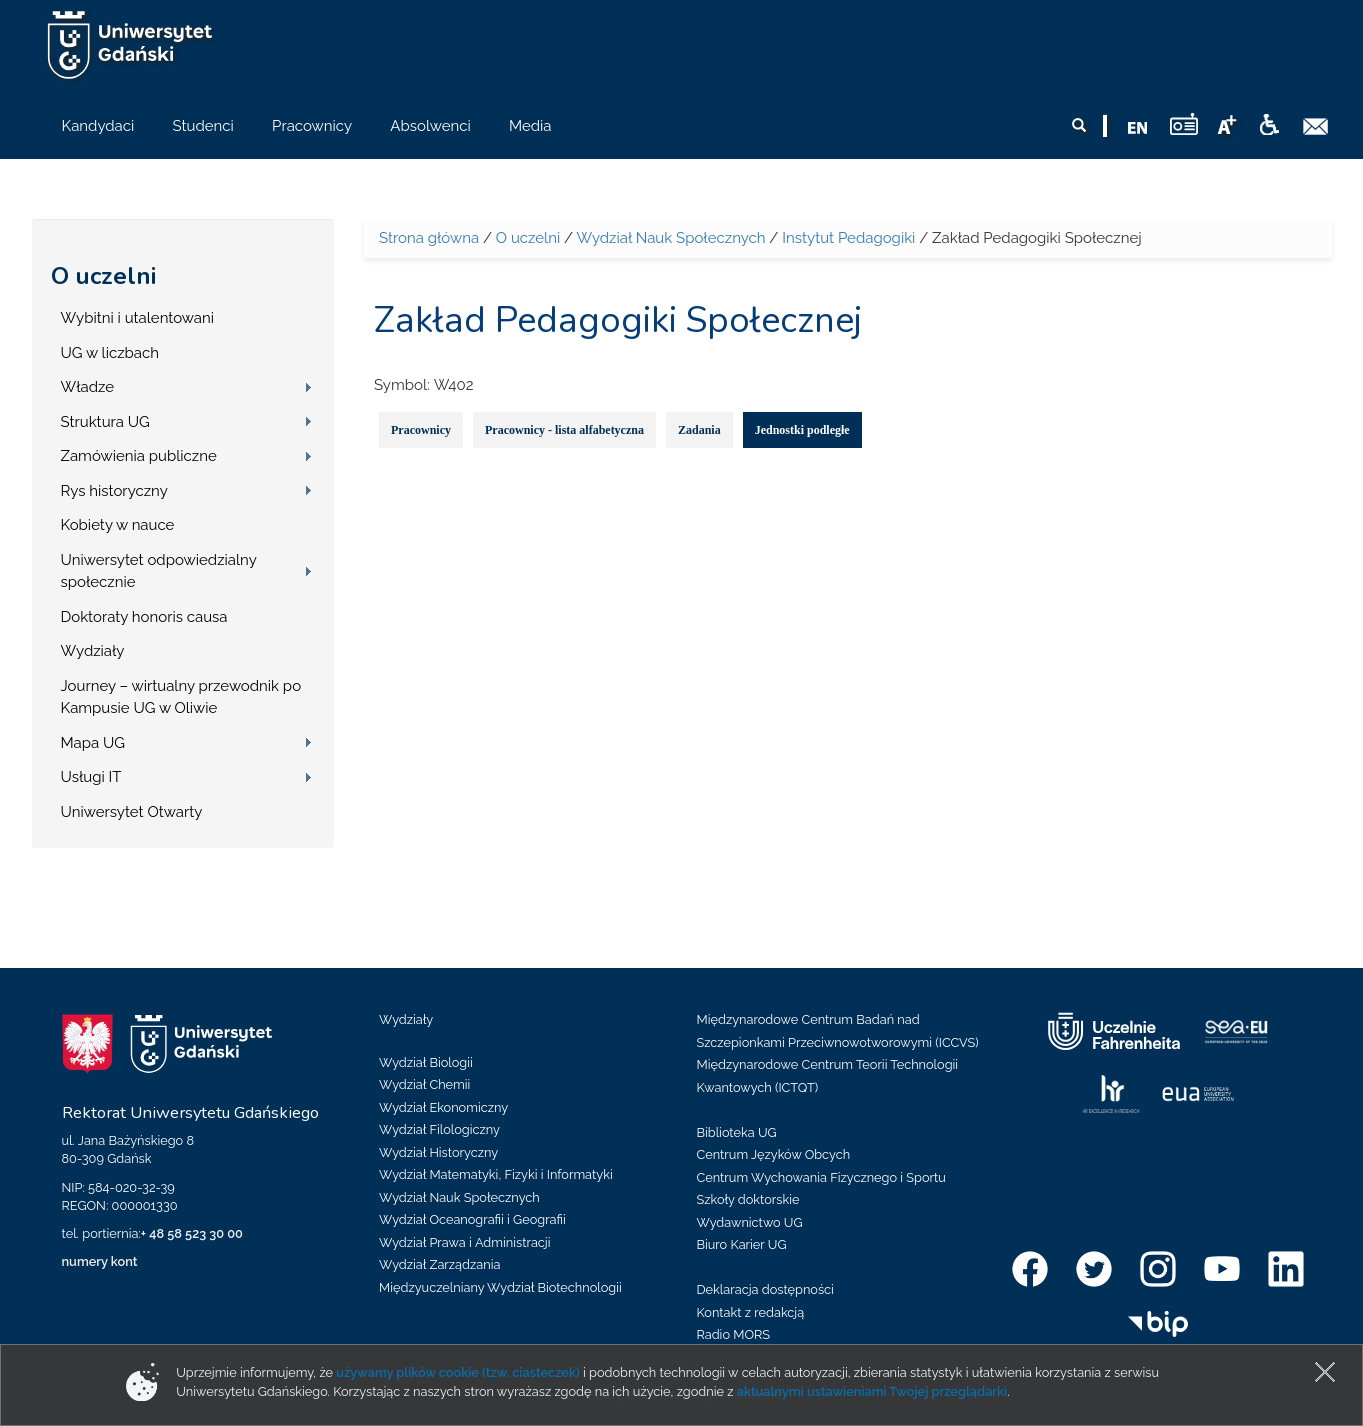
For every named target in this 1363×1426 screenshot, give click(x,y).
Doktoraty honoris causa (144, 617)
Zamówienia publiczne (139, 456)
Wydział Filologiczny (439, 1129)
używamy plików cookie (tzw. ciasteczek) (458, 1372)
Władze (88, 387)
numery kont (100, 1261)
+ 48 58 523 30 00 (192, 1233)
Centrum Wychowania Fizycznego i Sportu (821, 1177)
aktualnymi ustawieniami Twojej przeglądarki (872, 1391)
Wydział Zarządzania (439, 1264)
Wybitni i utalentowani (138, 318)
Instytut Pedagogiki (848, 238)
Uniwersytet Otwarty (132, 812)
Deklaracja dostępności (765, 1289)
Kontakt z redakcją (751, 1312)
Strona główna (429, 238)
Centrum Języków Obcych (774, 1154)
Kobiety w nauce (118, 525)
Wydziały (93, 651)
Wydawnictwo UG (750, 1222)
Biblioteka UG (737, 1132)
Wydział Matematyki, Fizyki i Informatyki (496, 1174)
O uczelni (103, 276)
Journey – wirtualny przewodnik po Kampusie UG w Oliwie (181, 697)
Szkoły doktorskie (748, 1199)
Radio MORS (734, 1334)
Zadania (699, 430)
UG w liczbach (110, 353)
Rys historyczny (114, 491)
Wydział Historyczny (438, 1152)
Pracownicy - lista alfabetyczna (564, 430)
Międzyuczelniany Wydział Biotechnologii (500, 1287)
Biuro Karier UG (742, 1244)
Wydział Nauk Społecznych (670, 238)
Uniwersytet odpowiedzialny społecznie (159, 571)
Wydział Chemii (424, 1084)
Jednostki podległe (802, 430)
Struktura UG (105, 422)
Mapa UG (93, 743)
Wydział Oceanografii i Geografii (472, 1219)
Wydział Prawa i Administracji (465, 1242)
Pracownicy (421, 430)
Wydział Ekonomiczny (443, 1107)
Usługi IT (91, 777)
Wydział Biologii (426, 1062)
